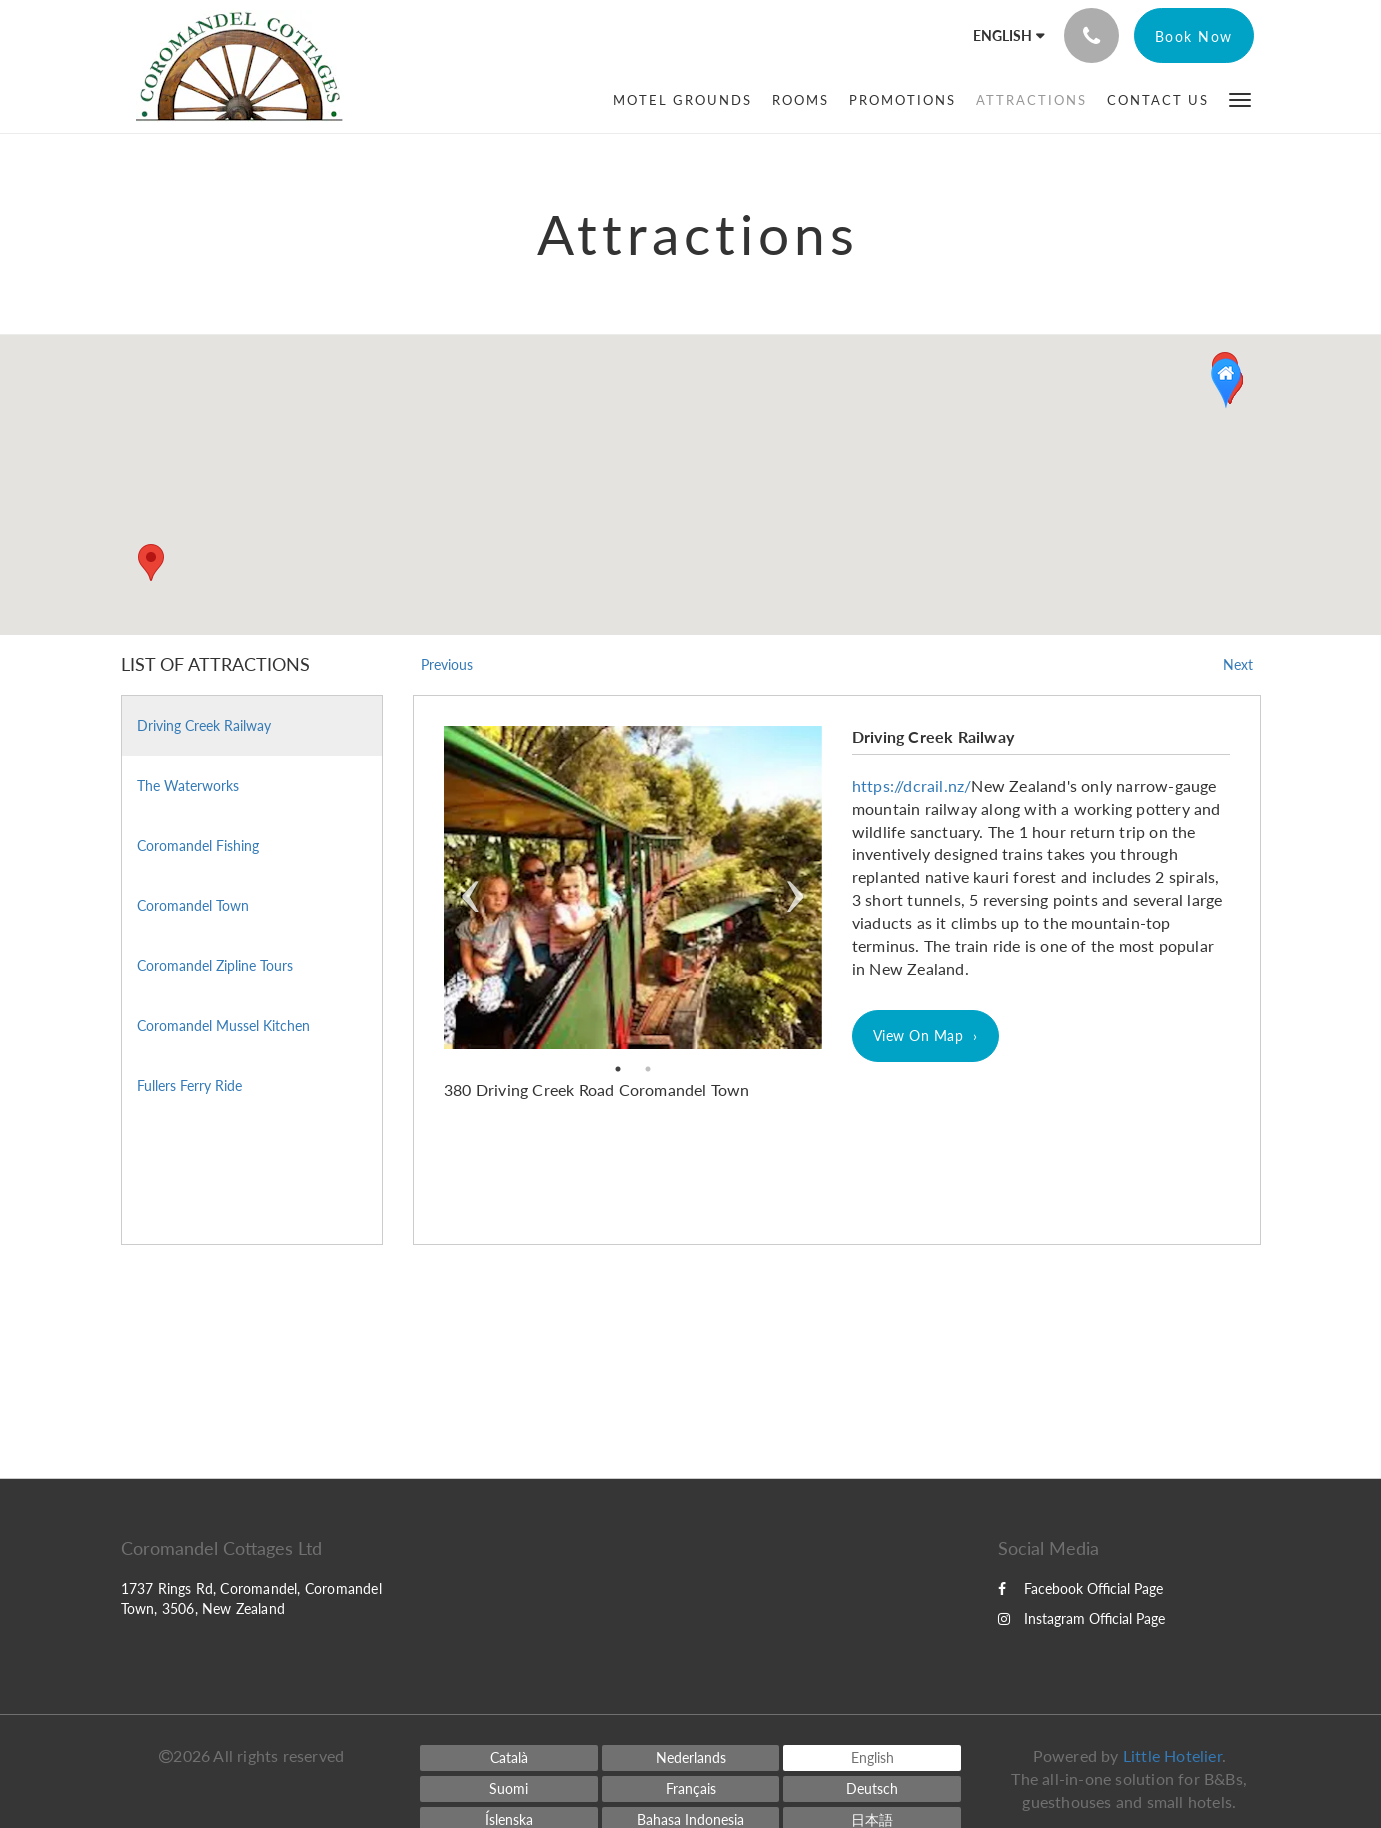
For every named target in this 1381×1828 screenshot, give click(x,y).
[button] (1240, 98)
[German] (872, 1789)
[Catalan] (509, 1758)
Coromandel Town (193, 905)
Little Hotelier (1172, 1755)
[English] (872, 1758)
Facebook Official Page (1080, 1588)
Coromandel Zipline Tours (215, 965)
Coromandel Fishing (198, 845)
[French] (691, 1789)
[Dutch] (691, 1758)
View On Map (918, 1035)
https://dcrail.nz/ (912, 785)
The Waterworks (188, 785)
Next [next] (794, 887)
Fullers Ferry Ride (189, 1085)
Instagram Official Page (1081, 1618)
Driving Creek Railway (204, 725)
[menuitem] (682, 100)
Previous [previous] (470, 887)
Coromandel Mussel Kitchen (223, 1025)
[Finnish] (509, 1789)
